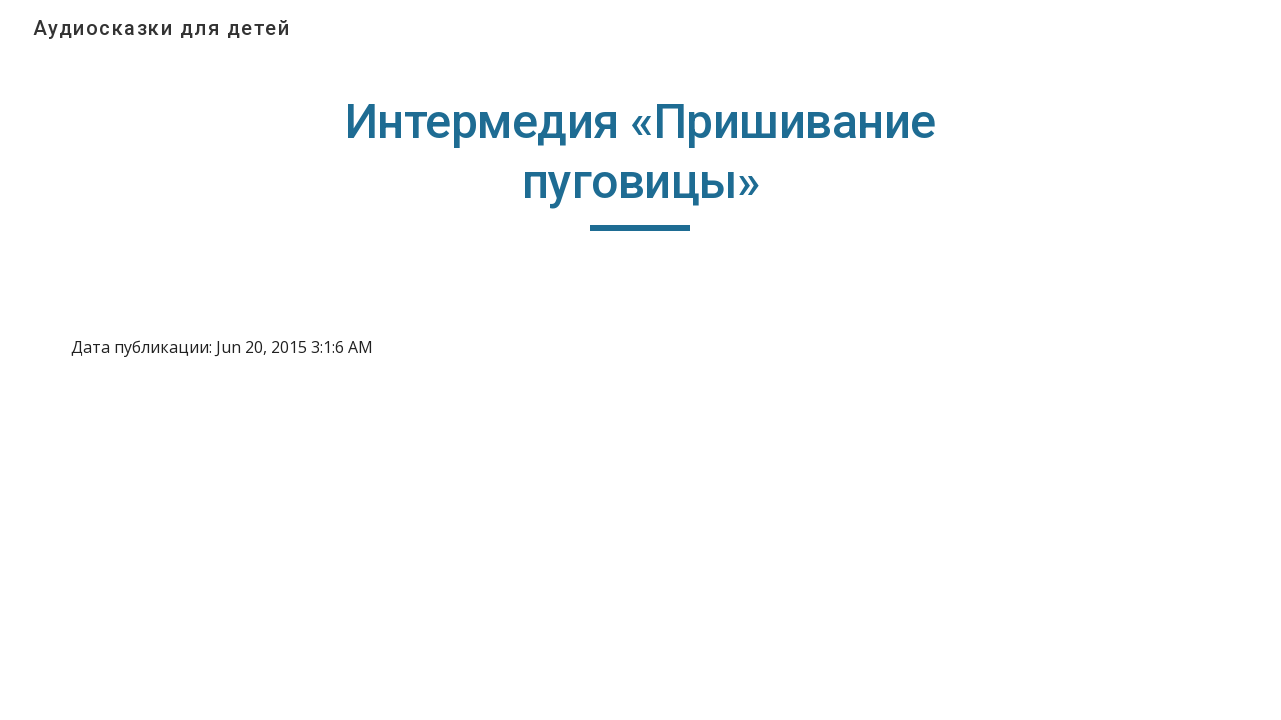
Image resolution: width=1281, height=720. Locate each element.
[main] (641, 161)
